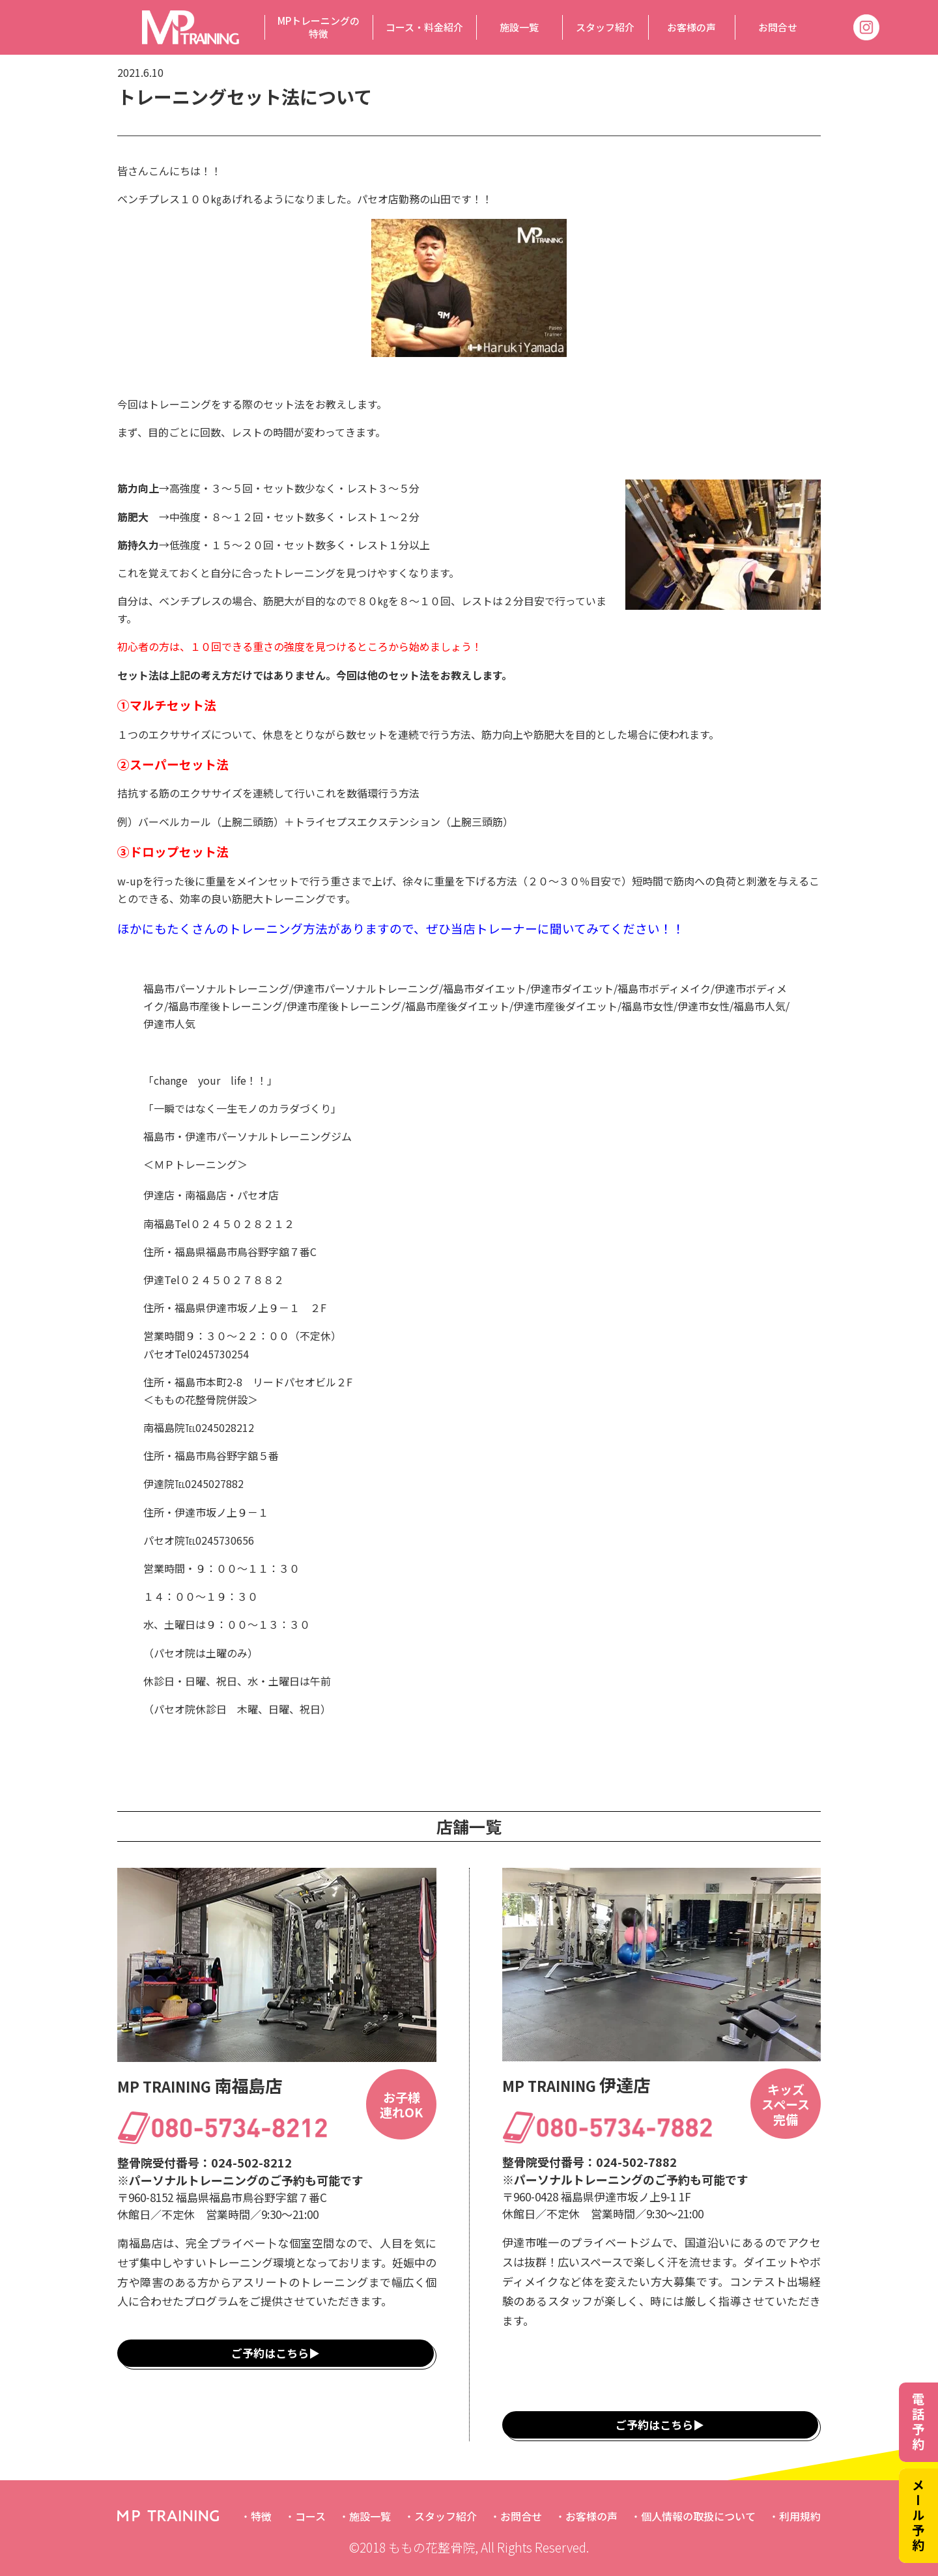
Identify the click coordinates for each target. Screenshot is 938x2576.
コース (310, 2516)
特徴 (261, 2516)
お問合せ (777, 27)
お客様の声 (691, 27)
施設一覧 (519, 27)
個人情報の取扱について (698, 2516)
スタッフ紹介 (605, 27)
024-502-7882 (636, 2161)
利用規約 (800, 2516)
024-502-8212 (251, 2162)
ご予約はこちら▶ (275, 2353)
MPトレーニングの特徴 (318, 27)
